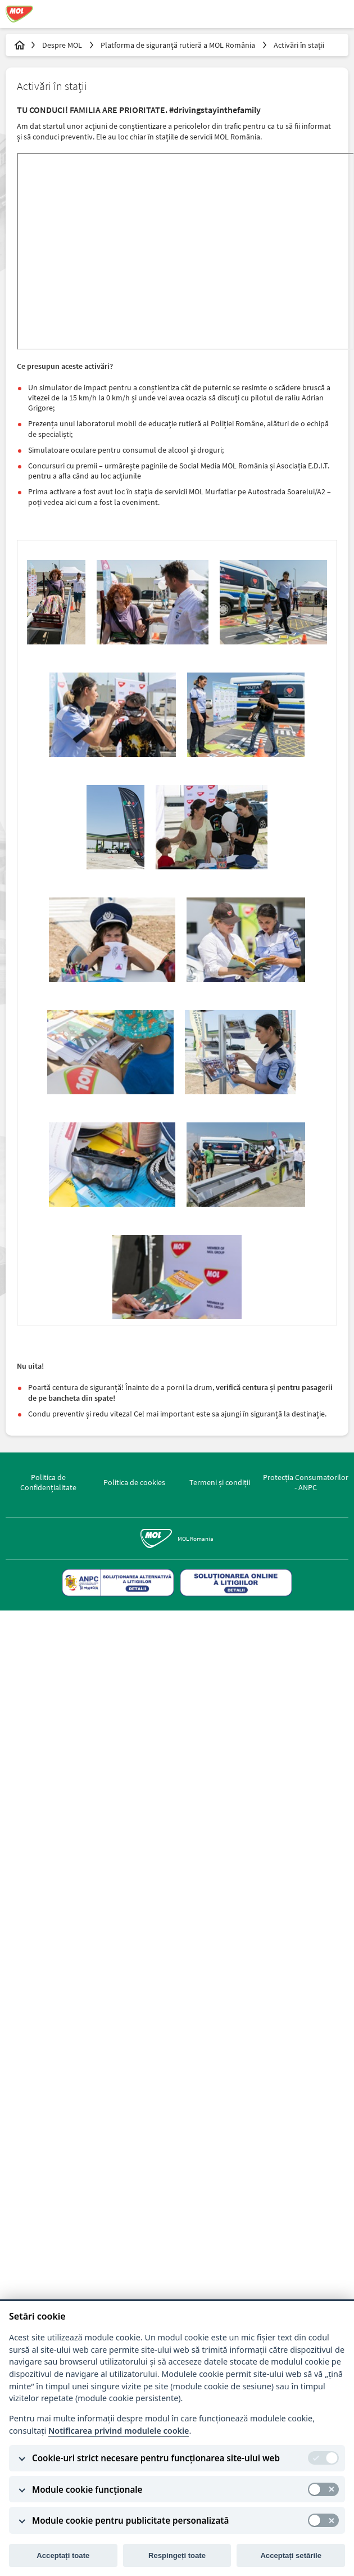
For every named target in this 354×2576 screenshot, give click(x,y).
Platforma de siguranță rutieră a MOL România (179, 45)
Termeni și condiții (219, 1482)
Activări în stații (299, 45)
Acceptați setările (290, 2555)
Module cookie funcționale (87, 2489)
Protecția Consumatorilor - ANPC (305, 1482)
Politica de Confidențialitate (48, 1482)
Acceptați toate (63, 2555)
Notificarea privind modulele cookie (118, 2430)
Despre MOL (63, 45)
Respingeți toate (177, 2555)
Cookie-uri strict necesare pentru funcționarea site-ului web (156, 2458)
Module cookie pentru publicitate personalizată (130, 2520)
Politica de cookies (134, 1482)
